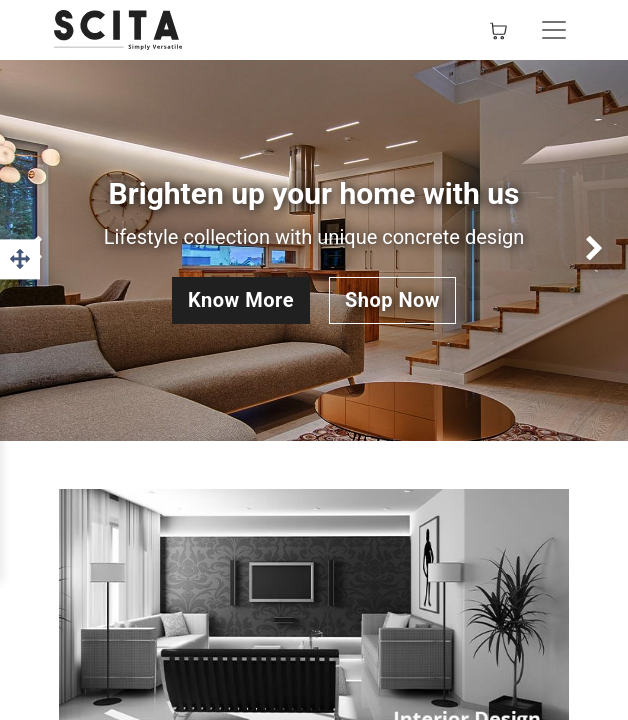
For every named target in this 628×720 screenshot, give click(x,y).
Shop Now (392, 300)
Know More (241, 300)
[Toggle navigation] (554, 30)
